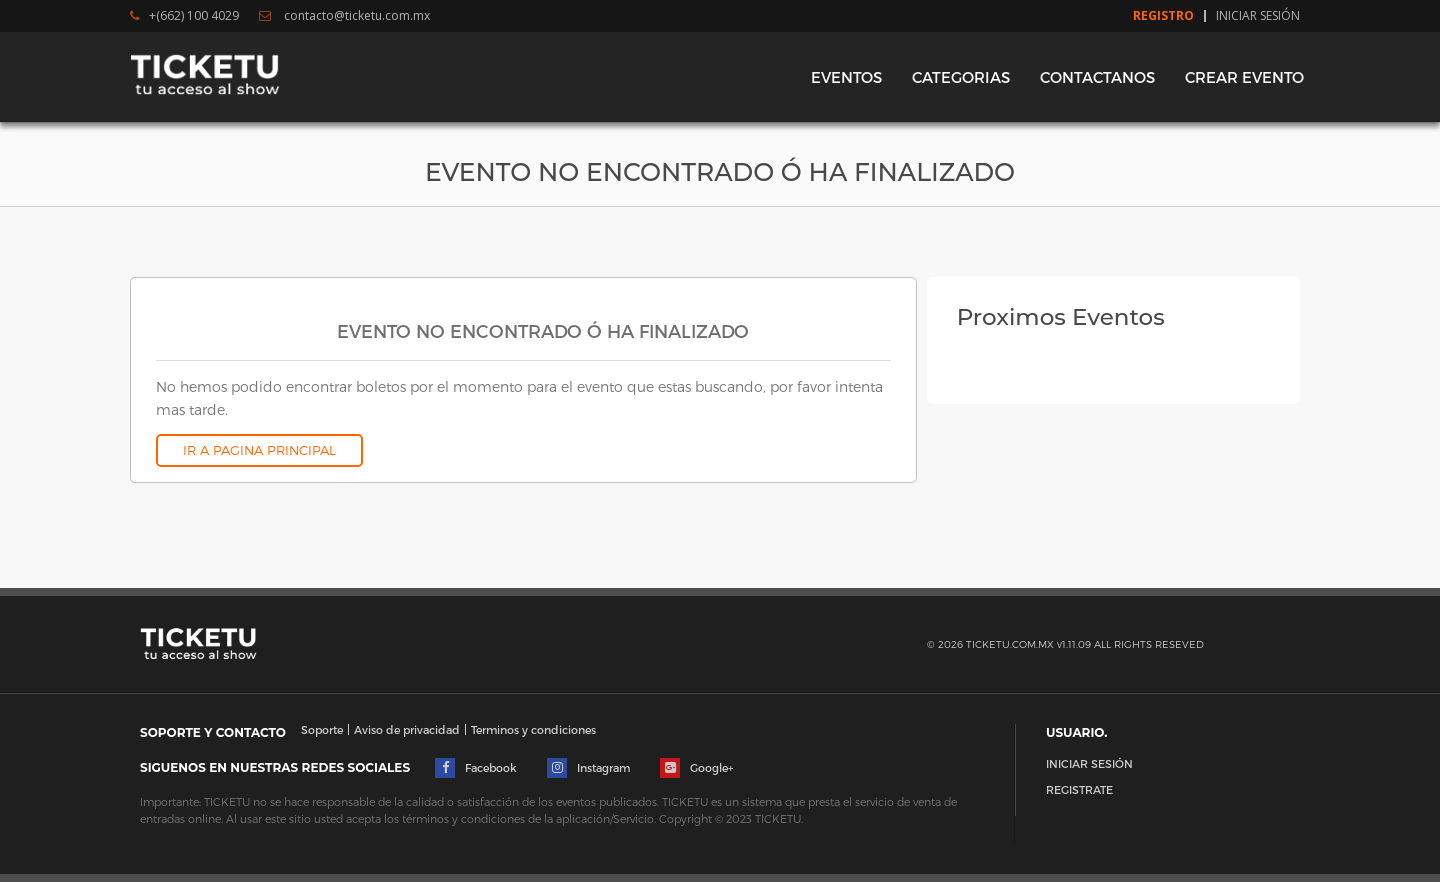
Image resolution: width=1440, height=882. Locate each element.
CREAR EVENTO (1244, 77)
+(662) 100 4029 (184, 16)
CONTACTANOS (1097, 77)
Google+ (696, 768)
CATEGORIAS (961, 77)
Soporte (322, 729)
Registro (1163, 16)
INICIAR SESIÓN (1089, 763)
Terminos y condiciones (533, 729)
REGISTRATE (1079, 789)
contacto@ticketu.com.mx (344, 16)
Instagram (588, 768)
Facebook (476, 768)
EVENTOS (846, 77)
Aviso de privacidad (407, 729)
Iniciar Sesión (1258, 16)
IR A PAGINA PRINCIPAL (259, 450)
